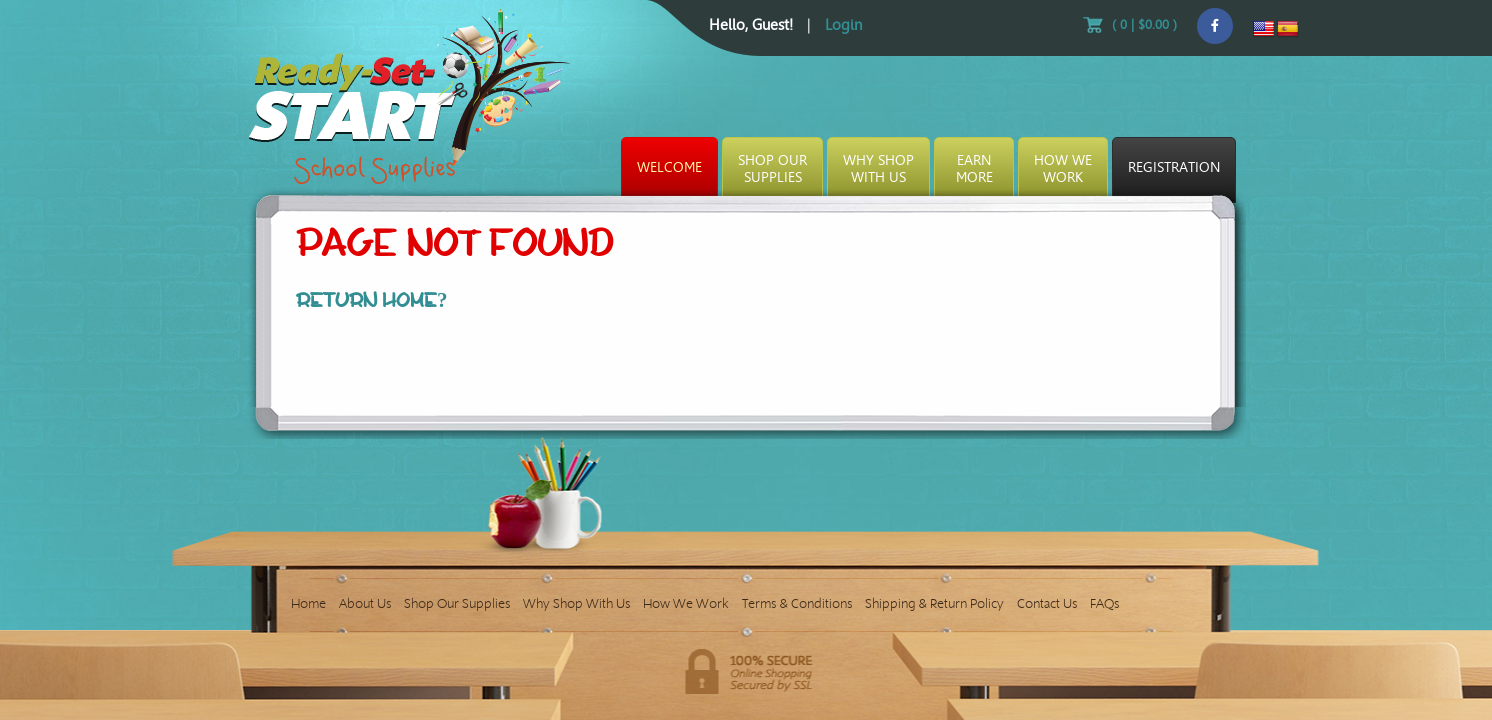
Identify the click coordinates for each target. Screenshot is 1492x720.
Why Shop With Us (576, 603)
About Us (365, 603)
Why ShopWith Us (878, 169)
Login (843, 25)
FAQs (1104, 603)
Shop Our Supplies (457, 603)
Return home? (372, 300)
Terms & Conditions (797, 603)
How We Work (686, 603)
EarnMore (974, 169)
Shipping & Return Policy (934, 603)
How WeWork (1063, 169)
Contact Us (1047, 603)
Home (308, 603)
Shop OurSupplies (772, 169)
